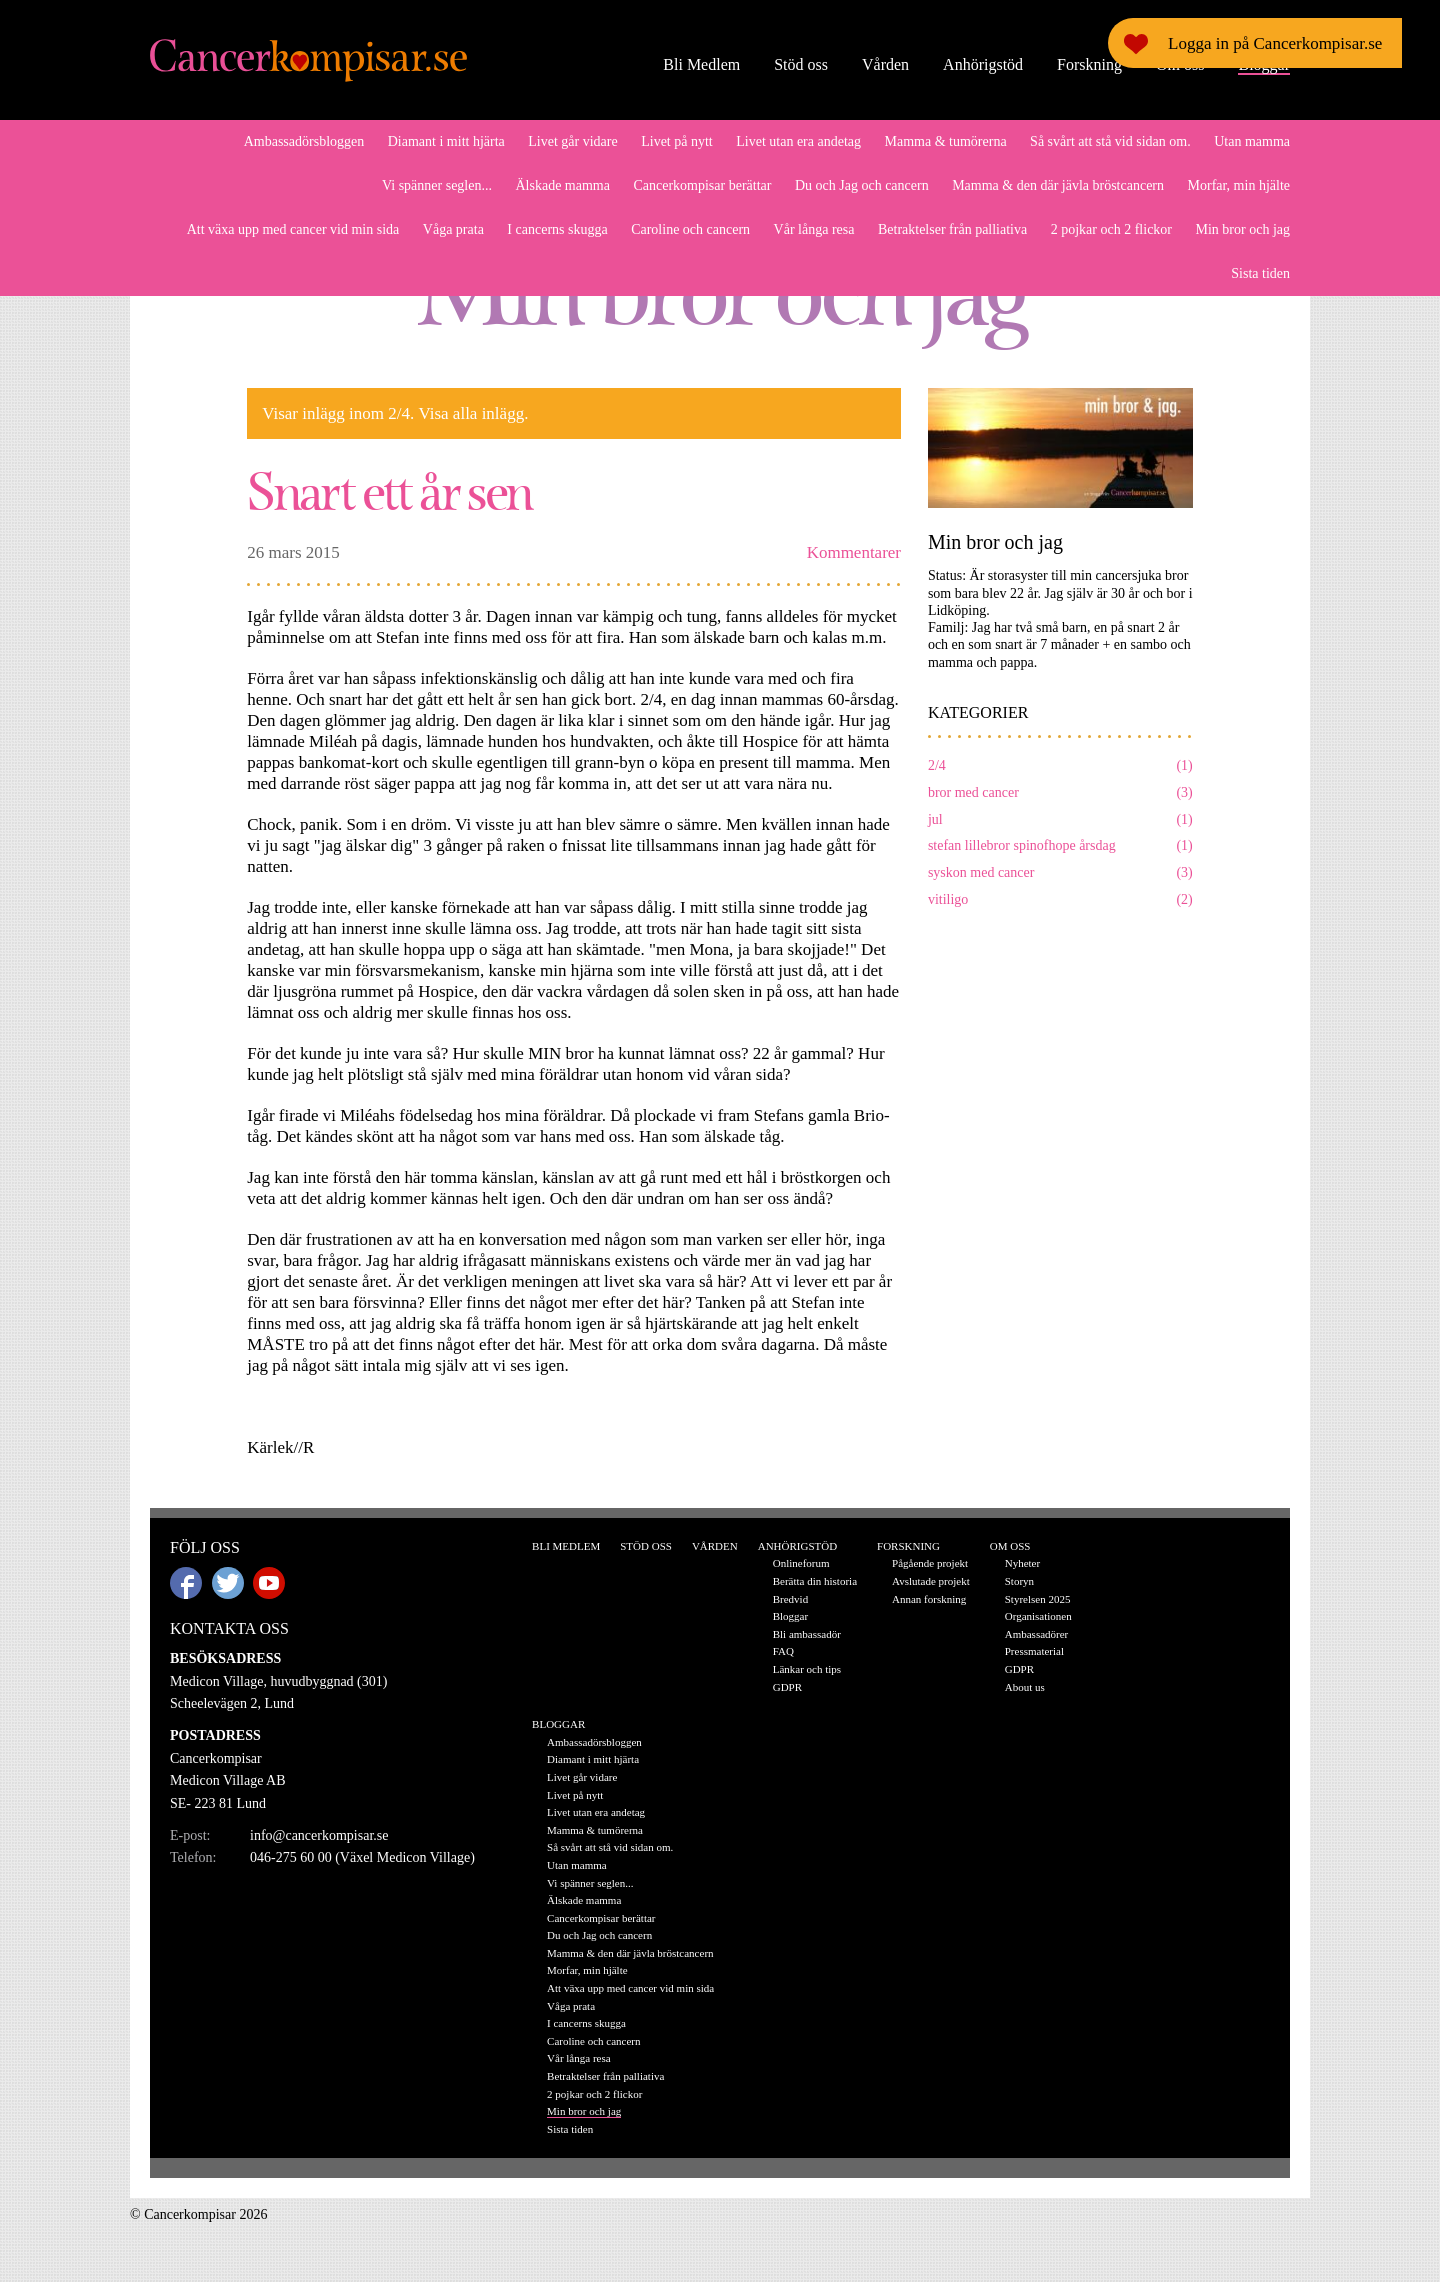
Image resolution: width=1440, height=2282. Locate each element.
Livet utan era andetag (798, 141)
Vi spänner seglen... (437, 185)
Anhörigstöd (983, 64)
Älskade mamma (562, 185)
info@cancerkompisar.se (319, 1835)
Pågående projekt (930, 1563)
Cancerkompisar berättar (702, 185)
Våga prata (453, 229)
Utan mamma (1252, 141)
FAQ (783, 1651)
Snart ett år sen (389, 489)
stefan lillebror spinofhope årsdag (1060, 846)
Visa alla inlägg (471, 413)
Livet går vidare (572, 141)
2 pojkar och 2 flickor (1111, 229)
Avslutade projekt (931, 1581)
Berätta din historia (815, 1581)
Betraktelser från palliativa (952, 229)
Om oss (1180, 64)
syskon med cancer (1060, 873)
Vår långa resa (814, 229)
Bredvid (790, 1599)
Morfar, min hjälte (1239, 185)
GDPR (787, 1687)
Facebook (186, 1583)
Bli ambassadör (807, 1634)
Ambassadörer (1037, 1634)
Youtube (269, 1583)
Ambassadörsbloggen (304, 141)
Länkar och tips (807, 1669)
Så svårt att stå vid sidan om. (1110, 141)
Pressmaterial (1034, 1651)
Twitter (228, 1583)
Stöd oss (801, 64)
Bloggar (1264, 64)
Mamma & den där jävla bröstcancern (1058, 185)
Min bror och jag (1243, 229)
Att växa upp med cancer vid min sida (293, 229)
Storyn (1019, 1581)
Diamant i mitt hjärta (446, 141)
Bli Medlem (701, 64)
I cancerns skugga (557, 229)
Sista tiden (1260, 273)
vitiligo (1060, 900)
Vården (885, 64)
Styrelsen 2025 (1038, 1599)
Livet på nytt (677, 141)
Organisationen (1038, 1616)
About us (1025, 1687)
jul (1060, 820)
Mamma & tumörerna (946, 141)
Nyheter (1022, 1563)
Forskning (1089, 64)
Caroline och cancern (690, 229)
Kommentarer (854, 552)
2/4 (1060, 766)
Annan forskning (929, 1599)
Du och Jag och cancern (862, 185)
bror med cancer (1060, 793)
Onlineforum (801, 1563)
